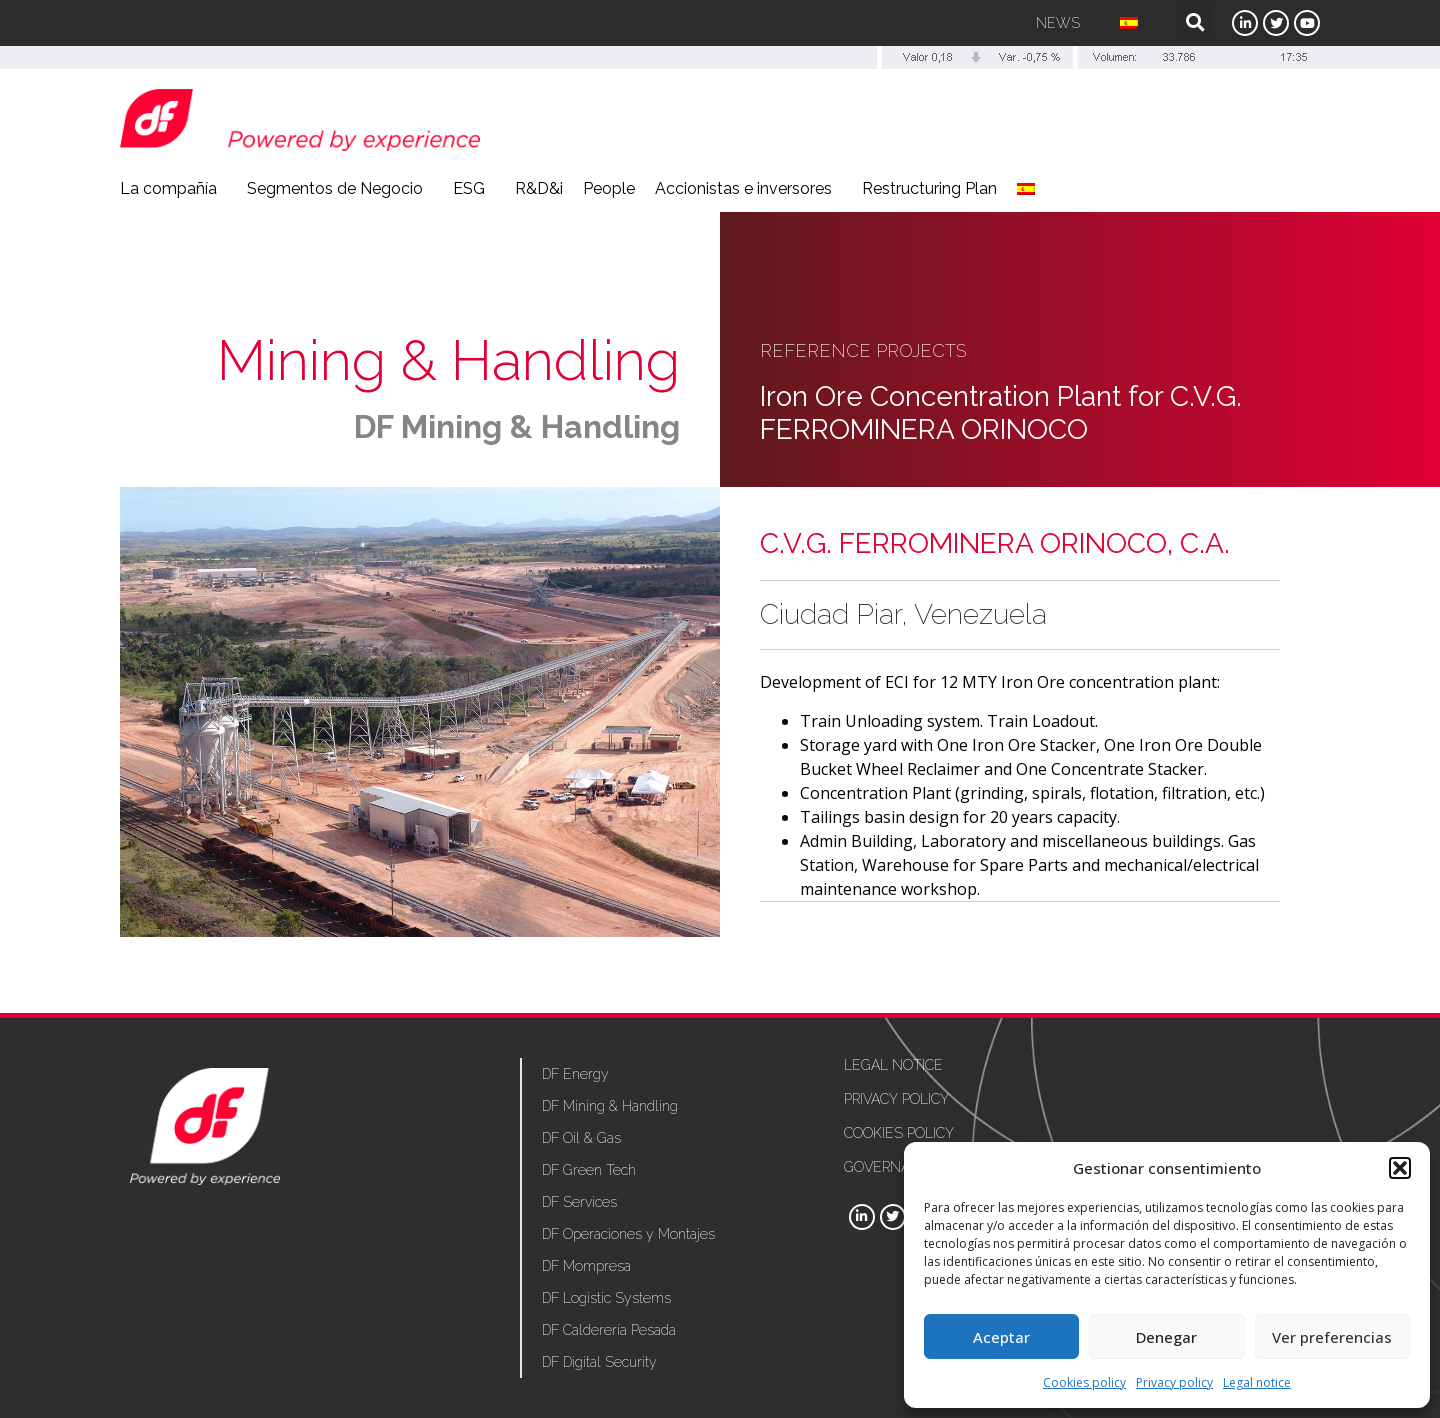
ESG (474, 189)
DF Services (579, 1202)
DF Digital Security (599, 1362)
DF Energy (575, 1074)
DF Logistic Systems (606, 1298)
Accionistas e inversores (748, 189)
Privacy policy (1174, 1382)
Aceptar (1001, 1337)
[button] (1400, 1168)
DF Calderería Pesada (609, 1330)
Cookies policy (1084, 1382)
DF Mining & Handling (517, 426)
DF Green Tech (589, 1170)
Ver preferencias (1332, 1337)
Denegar (1166, 1337)
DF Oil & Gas (581, 1138)
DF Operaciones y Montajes (628, 1234)
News (1058, 23)
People (609, 188)
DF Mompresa (586, 1266)
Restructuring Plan (929, 188)
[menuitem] (1129, 23)
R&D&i (539, 188)
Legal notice (1257, 1382)
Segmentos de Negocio (340, 189)
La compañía (173, 189)
